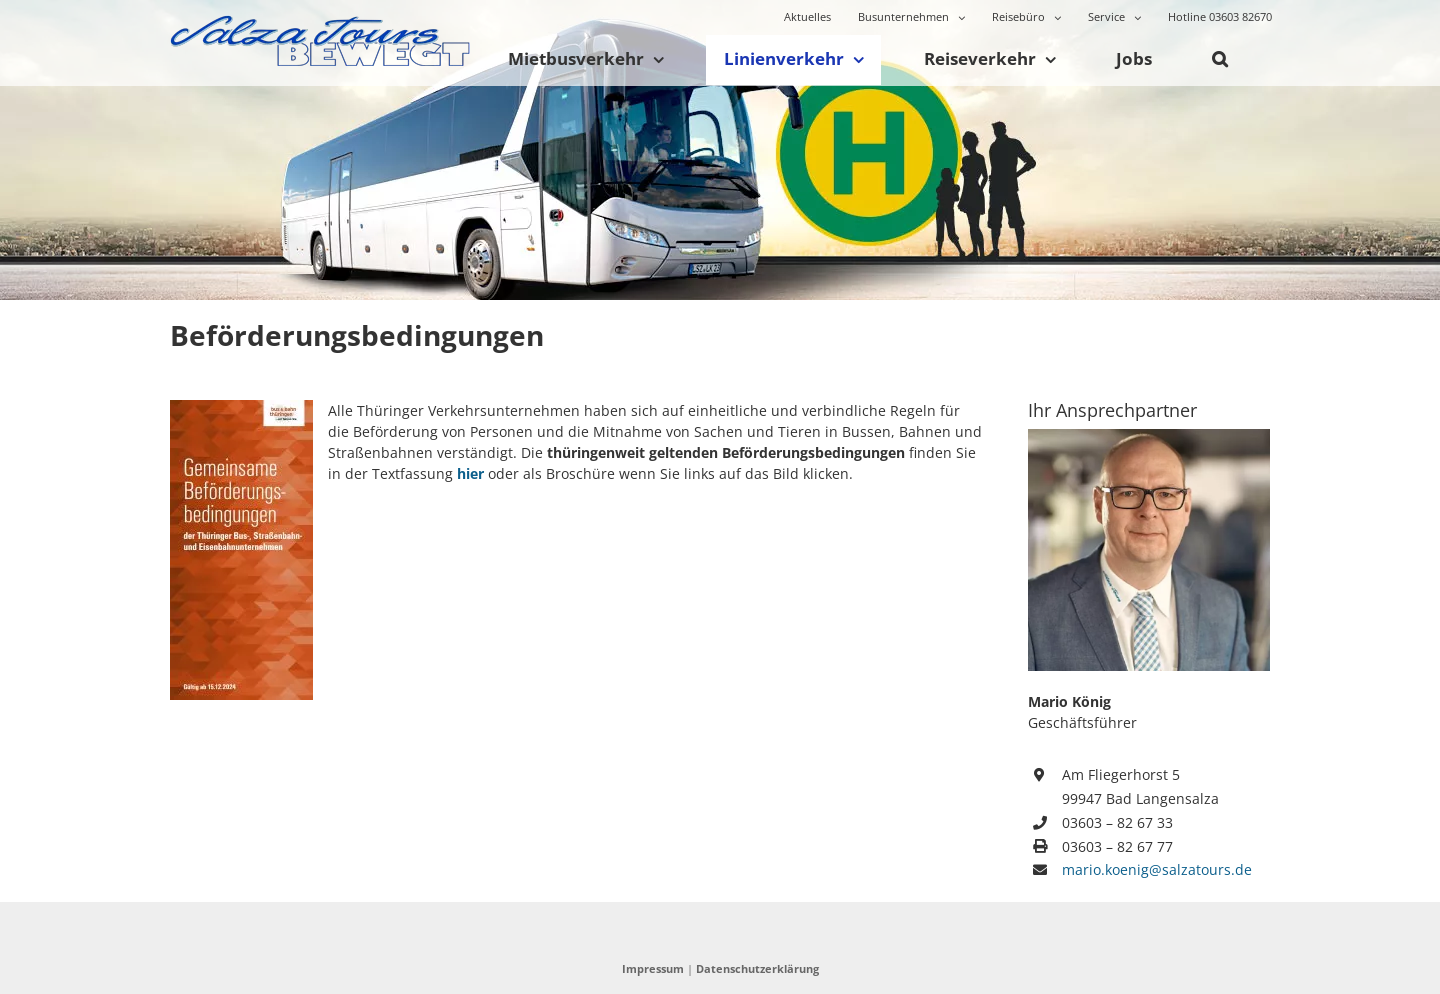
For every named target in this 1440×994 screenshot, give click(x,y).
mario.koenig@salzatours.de (1157, 869)
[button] (1219, 60)
